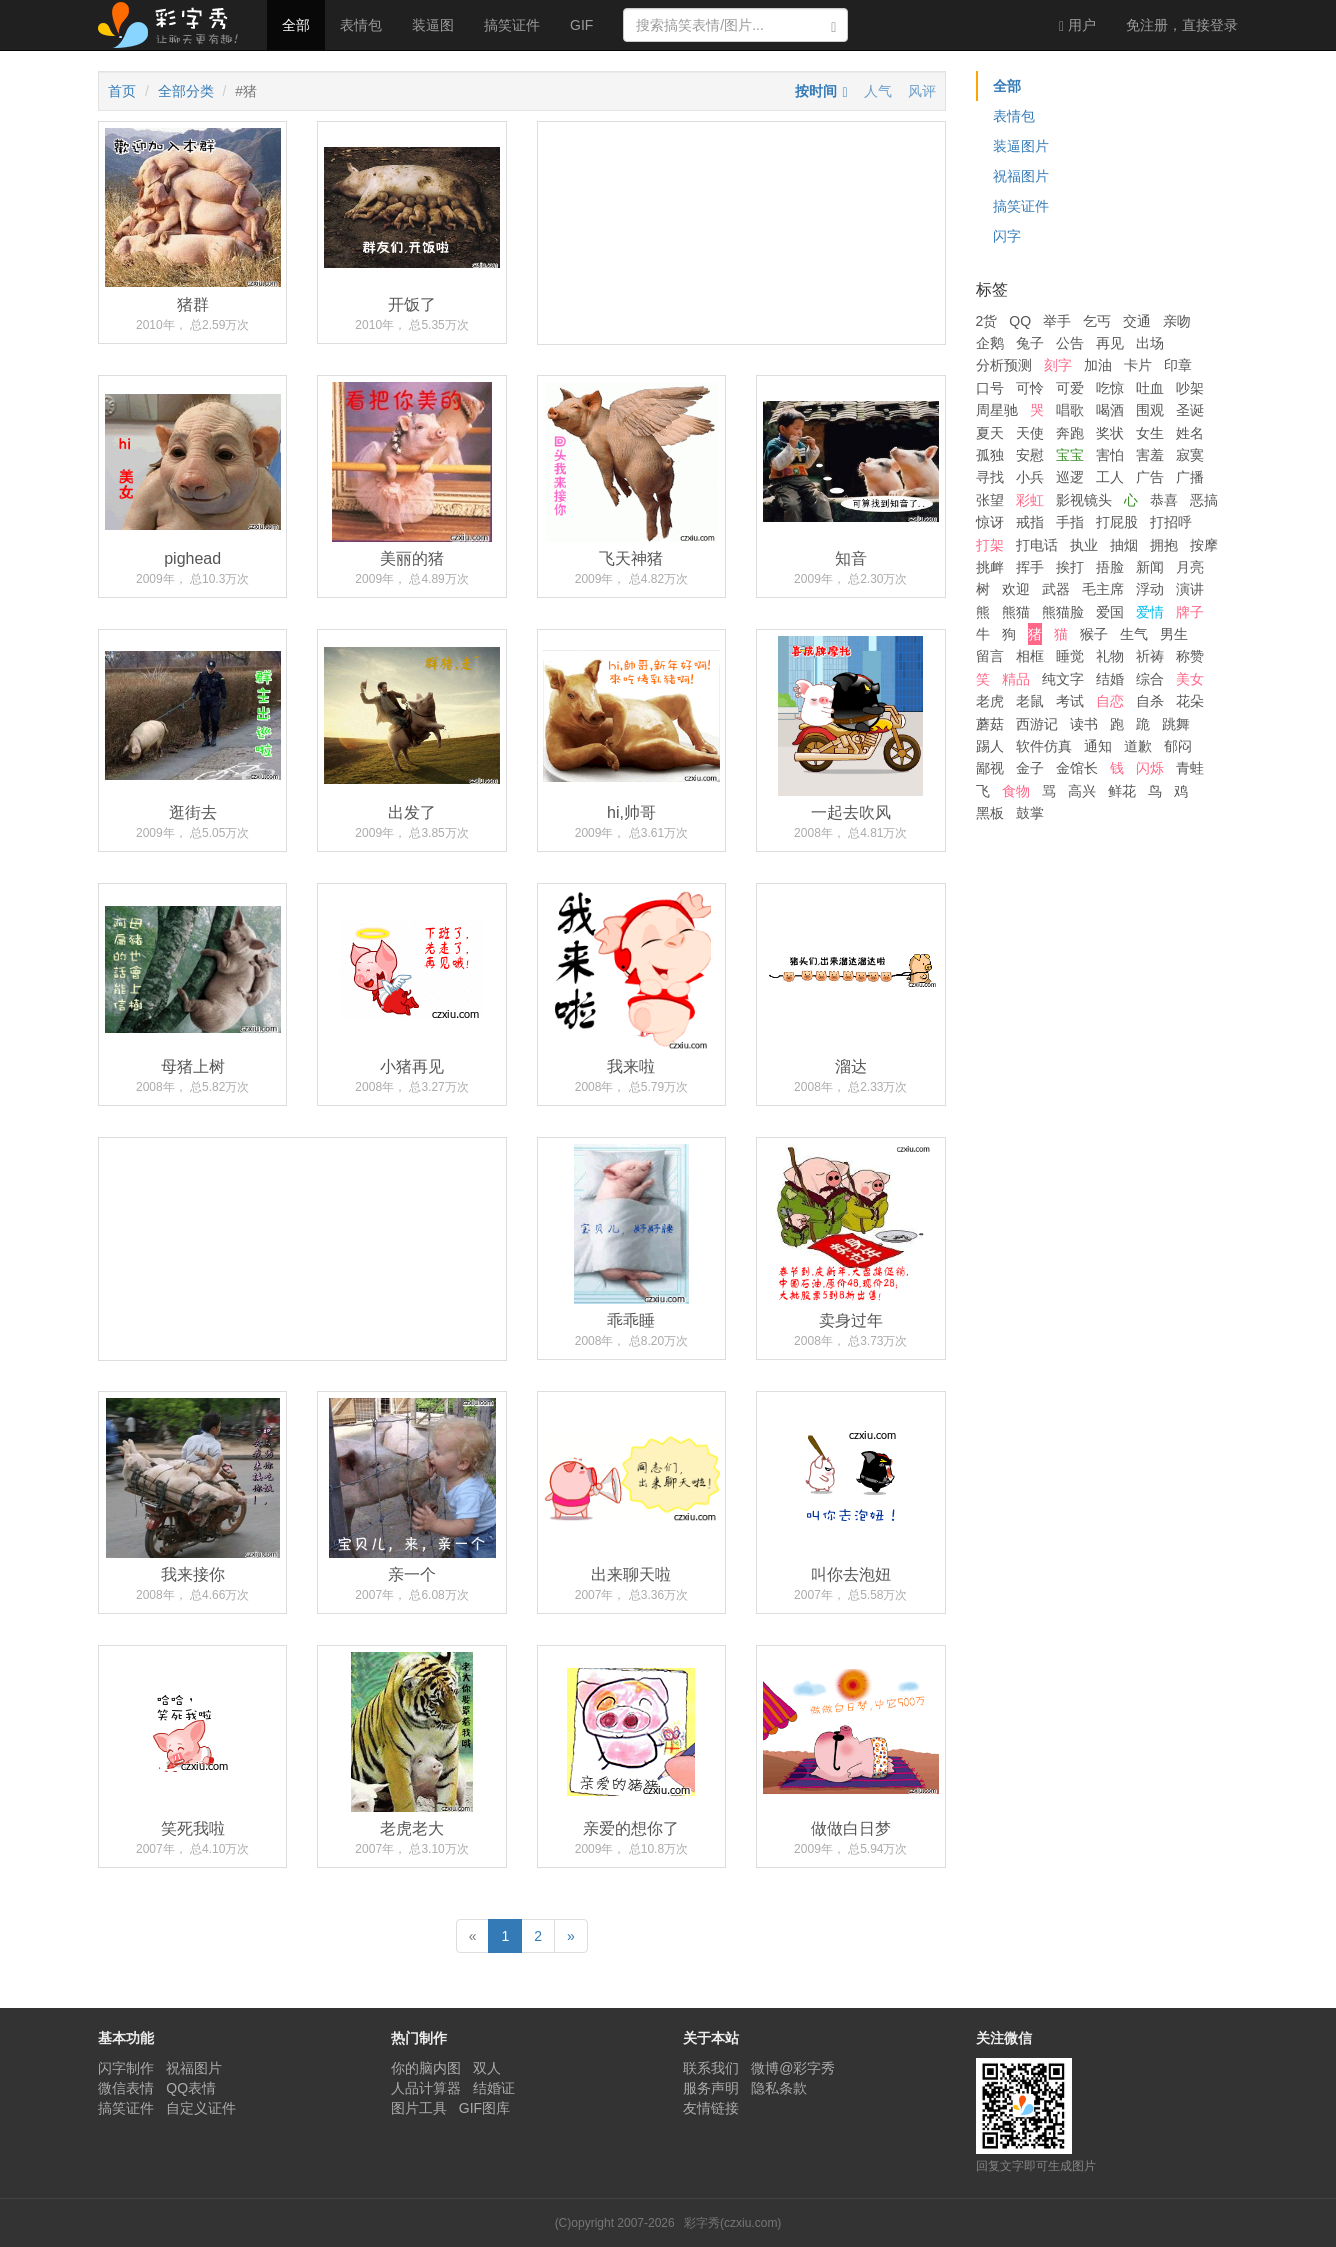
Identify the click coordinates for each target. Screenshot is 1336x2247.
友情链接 (711, 2108)
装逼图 (433, 25)
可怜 (1030, 388)
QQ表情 (191, 2088)
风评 (922, 91)
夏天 (990, 433)
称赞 (1190, 656)
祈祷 (1150, 656)
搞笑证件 (512, 25)
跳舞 (1176, 724)
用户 (1077, 25)
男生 (1174, 634)
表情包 (361, 25)
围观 (1150, 410)
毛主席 (1103, 589)
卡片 (1138, 365)
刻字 (1058, 365)
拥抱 (1164, 545)
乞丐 (1097, 321)
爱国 (1110, 612)
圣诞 (1190, 410)
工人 (1110, 477)
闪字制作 (126, 2068)
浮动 (1150, 589)
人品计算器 (426, 2088)
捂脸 (1110, 567)
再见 (1110, 343)
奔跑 (1070, 433)
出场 (1150, 343)
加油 (1098, 365)
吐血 (1150, 388)
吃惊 (1110, 388)
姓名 (1190, 433)
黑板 (990, 813)
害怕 (1110, 455)
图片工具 (419, 2108)
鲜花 (1122, 791)
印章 (1178, 365)
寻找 (990, 477)
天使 (1030, 433)
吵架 (1190, 388)
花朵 (1190, 701)
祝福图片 (1021, 176)
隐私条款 (779, 2088)
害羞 (1150, 455)
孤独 (990, 455)
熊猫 (1016, 612)
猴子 (1094, 634)
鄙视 (990, 768)
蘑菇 (990, 724)
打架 (990, 545)
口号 (990, 388)
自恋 (1110, 701)
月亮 (1190, 567)
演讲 (1190, 589)
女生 (1150, 433)
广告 (1150, 477)
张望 (990, 500)
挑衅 (990, 567)
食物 (1016, 791)
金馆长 (1077, 768)
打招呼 (1171, 522)
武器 (1056, 589)
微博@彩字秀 (793, 2068)
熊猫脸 (1063, 612)
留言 (990, 656)
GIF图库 (484, 2108)
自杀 (1150, 701)
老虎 (990, 701)
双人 (487, 2068)
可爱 (1070, 388)
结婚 (1110, 679)
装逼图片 (1021, 146)
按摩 (1204, 545)
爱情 (1150, 612)
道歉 (1138, 746)
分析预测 (1004, 365)
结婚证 (494, 2088)
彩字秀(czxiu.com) (732, 2223)
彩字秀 (175, 25)
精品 (1016, 679)
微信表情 (126, 2088)
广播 (1190, 477)
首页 (122, 91)
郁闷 (1178, 746)
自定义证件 (201, 2108)
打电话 (1037, 545)
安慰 (1030, 455)
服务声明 (711, 2088)
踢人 (990, 746)
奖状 (1110, 433)
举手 (1057, 321)
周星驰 (997, 410)
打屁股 (1117, 522)
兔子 (1030, 343)
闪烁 (1150, 768)
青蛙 (1190, 768)
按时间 (816, 91)
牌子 (1190, 612)
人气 (878, 91)
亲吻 (1177, 321)
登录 (1182, 25)
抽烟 (1124, 545)
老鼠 (1030, 701)
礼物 (1110, 656)
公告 (1070, 343)
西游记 (1037, 724)
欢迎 (1016, 589)
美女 (1190, 679)
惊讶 (990, 522)
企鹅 (990, 343)
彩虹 (1030, 500)
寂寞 (1190, 455)
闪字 (1007, 236)
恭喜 (1164, 500)
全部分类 (186, 91)
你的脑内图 (426, 2068)
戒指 (1030, 522)
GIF (581, 25)
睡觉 (1070, 656)
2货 (987, 321)
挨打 (1070, 567)
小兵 (1030, 477)
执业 (1084, 545)
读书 (1084, 724)
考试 (1070, 701)
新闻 (1150, 567)
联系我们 (711, 2068)
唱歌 (1070, 410)
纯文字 (1063, 679)
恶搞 (1204, 500)
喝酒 (1110, 410)
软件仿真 (1044, 746)
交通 (1137, 321)
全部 (296, 25)
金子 (1030, 768)
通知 (1098, 746)
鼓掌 (1030, 813)
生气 (1134, 634)
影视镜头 (1084, 500)
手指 (1070, 522)
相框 (1030, 656)
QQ (1020, 321)
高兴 (1082, 791)
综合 (1150, 679)
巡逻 (1070, 477)
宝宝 (1070, 455)
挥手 (1030, 567)
